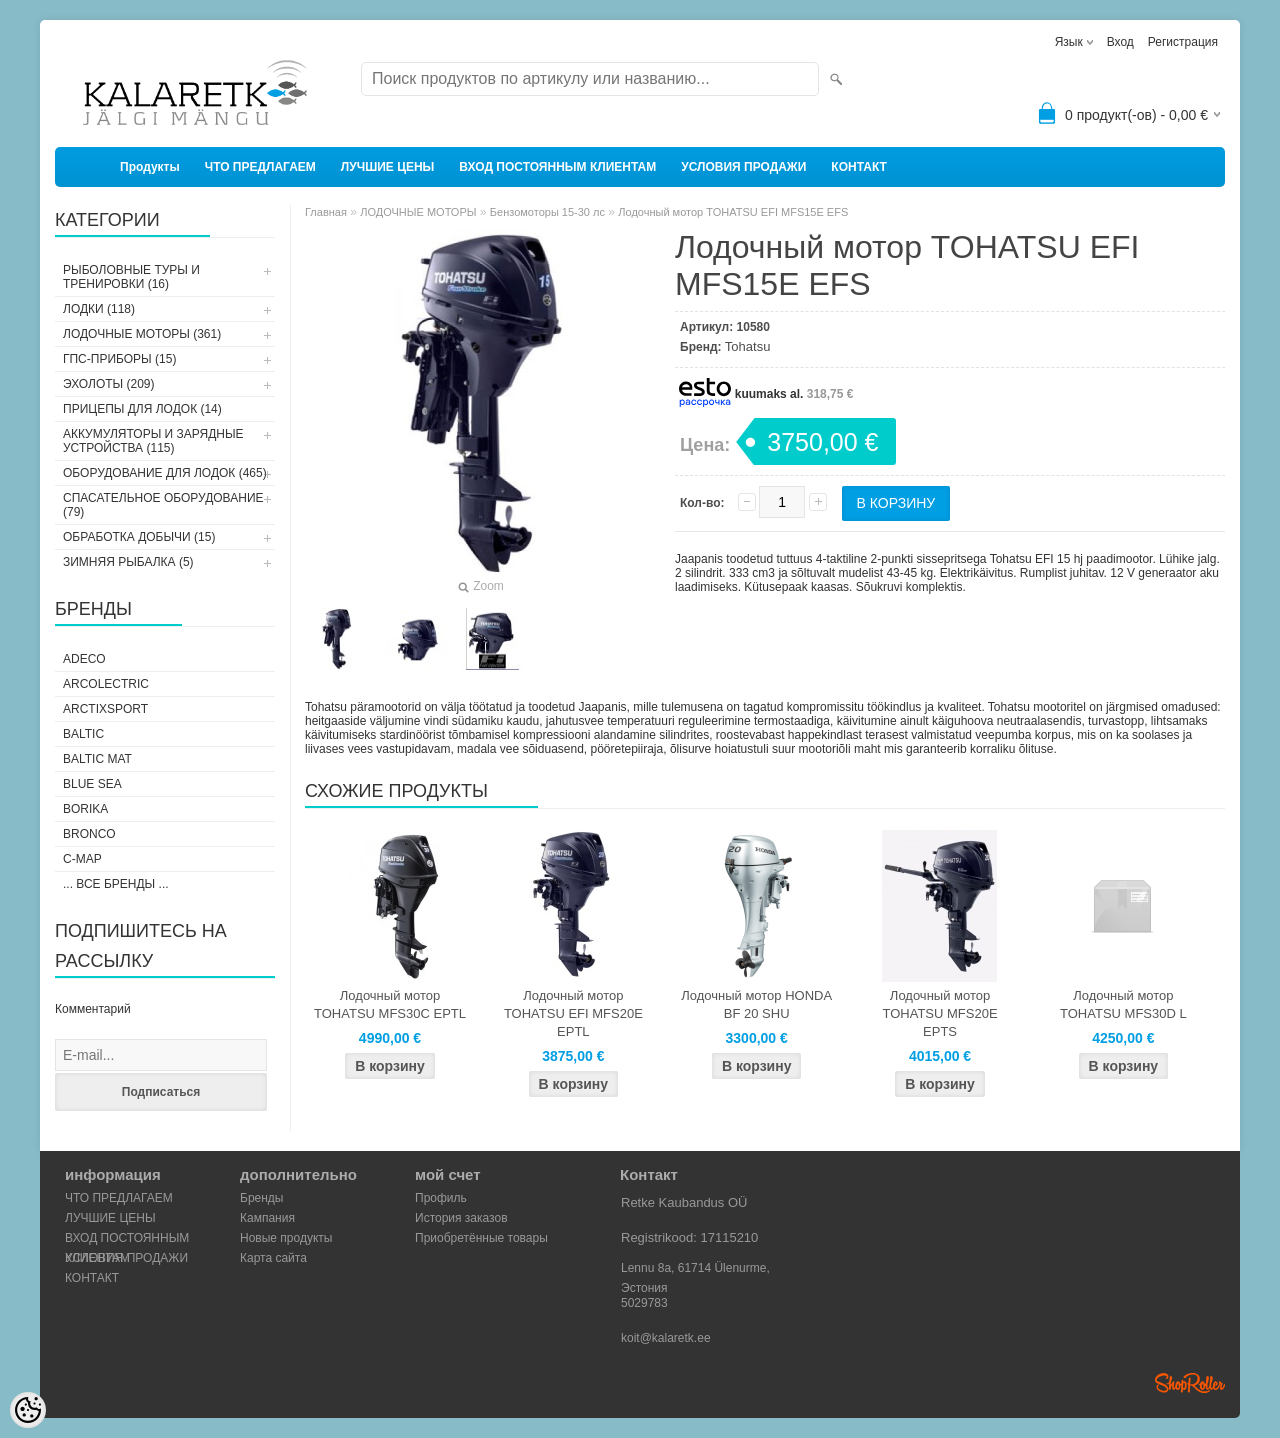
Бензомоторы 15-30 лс (547, 212)
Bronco (89, 834)
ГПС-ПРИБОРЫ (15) (119, 359)
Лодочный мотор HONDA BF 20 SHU (756, 1004)
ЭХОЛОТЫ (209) (109, 384)
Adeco (84, 659)
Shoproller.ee (1190, 1383)
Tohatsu (748, 346)
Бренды (261, 1198)
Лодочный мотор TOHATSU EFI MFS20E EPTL (573, 1013)
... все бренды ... (116, 884)
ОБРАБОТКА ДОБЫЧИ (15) (139, 537)
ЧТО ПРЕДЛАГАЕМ (260, 167)
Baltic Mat (97, 759)
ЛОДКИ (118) (99, 309)
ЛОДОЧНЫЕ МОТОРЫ (418, 212)
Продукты (150, 167)
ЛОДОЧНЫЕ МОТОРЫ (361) (142, 334)
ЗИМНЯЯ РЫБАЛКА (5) (128, 562)
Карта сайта (273, 1258)
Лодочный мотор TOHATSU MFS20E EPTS (939, 1013)
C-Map (82, 859)
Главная (326, 212)
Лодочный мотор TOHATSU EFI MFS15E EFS (733, 212)
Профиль (441, 1198)
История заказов (461, 1218)
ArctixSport (105, 709)
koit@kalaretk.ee (666, 1338)
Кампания (267, 1218)
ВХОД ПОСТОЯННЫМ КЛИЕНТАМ (557, 167)
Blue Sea (92, 784)
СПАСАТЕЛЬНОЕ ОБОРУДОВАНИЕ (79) (163, 505)
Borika (85, 809)
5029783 (644, 1303)
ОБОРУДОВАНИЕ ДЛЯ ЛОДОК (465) (165, 473)
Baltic (83, 734)
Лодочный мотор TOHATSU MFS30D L (1123, 1004)
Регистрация (1183, 42)
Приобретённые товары (481, 1238)
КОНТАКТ (859, 167)
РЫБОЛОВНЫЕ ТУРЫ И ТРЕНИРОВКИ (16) (131, 277)
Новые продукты (286, 1238)
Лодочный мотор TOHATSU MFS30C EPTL (390, 1004)
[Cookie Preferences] (28, 1410)
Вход (1120, 42)
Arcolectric (106, 684)
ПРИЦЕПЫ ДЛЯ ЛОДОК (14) (142, 409)
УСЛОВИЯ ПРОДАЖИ (743, 167)
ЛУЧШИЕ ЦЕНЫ (388, 167)
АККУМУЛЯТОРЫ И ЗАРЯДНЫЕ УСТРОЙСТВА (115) (153, 441)
